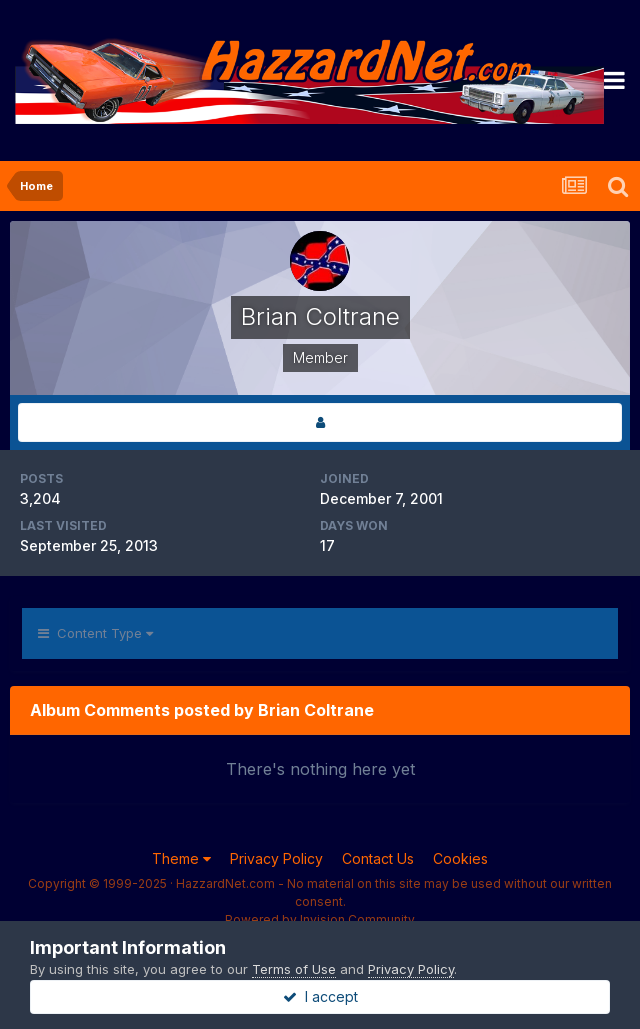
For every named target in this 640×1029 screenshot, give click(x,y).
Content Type (95, 633)
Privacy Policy (276, 858)
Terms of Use (294, 969)
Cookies (460, 858)
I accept (320, 996)
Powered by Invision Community (320, 919)
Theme (181, 858)
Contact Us (378, 858)
